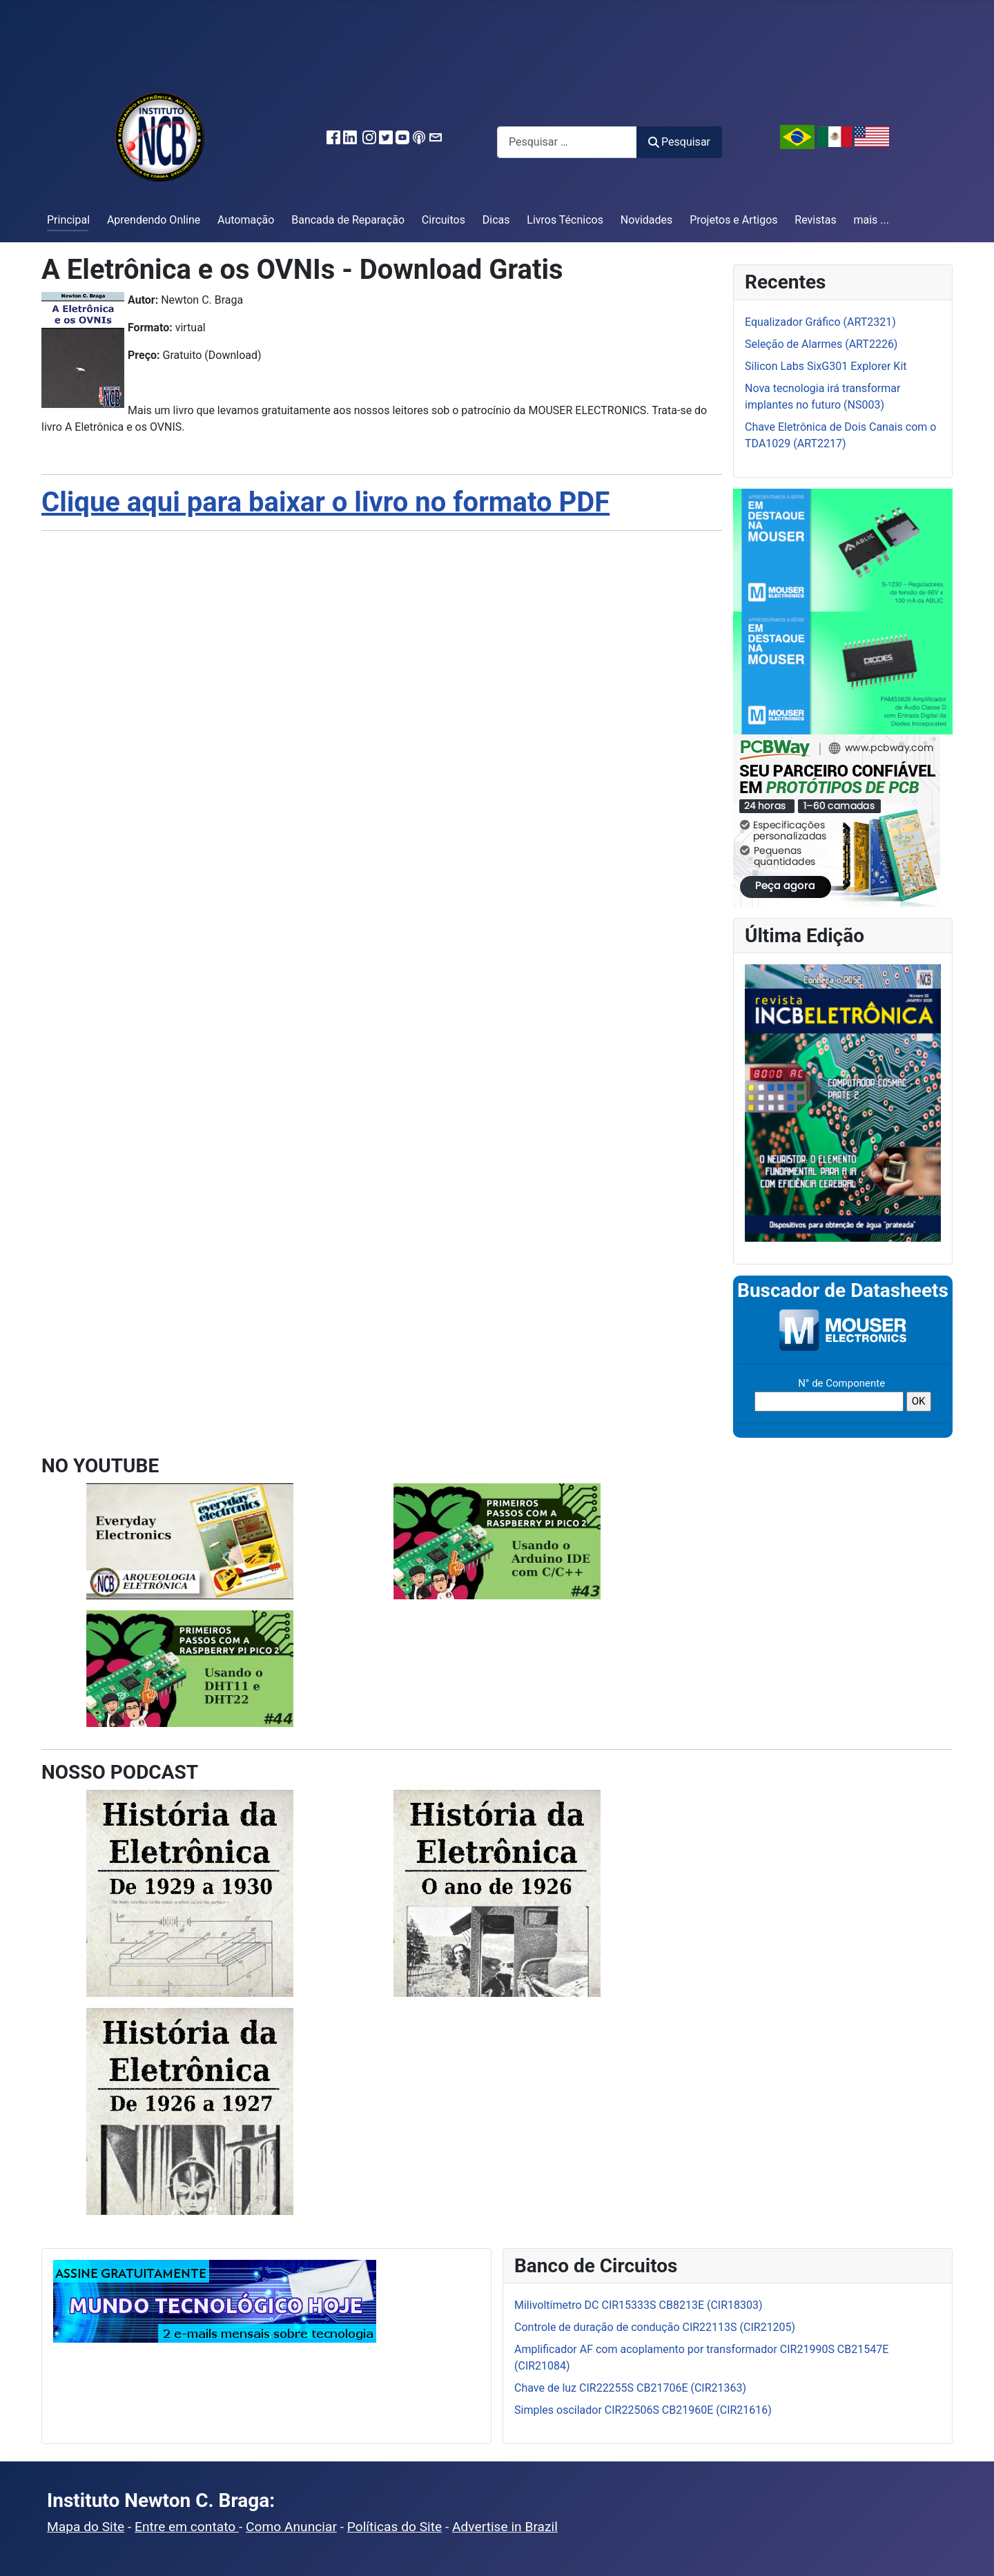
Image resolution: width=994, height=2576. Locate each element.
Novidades (647, 219)
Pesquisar (679, 141)
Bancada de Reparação (348, 219)
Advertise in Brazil (505, 2527)
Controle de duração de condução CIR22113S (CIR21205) (654, 2327)
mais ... (871, 219)
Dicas (496, 219)
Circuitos (443, 219)
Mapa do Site (85, 2527)
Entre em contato (187, 2527)
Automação (245, 219)
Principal (68, 219)
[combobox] (567, 141)
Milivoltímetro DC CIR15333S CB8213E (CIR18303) (638, 2305)
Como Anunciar (291, 2527)
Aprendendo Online (153, 219)
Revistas (815, 219)
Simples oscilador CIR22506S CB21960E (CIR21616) (643, 2410)
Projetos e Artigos (733, 219)
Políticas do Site (394, 2527)
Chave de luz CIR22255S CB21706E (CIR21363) (630, 2387)
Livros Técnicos (565, 219)
